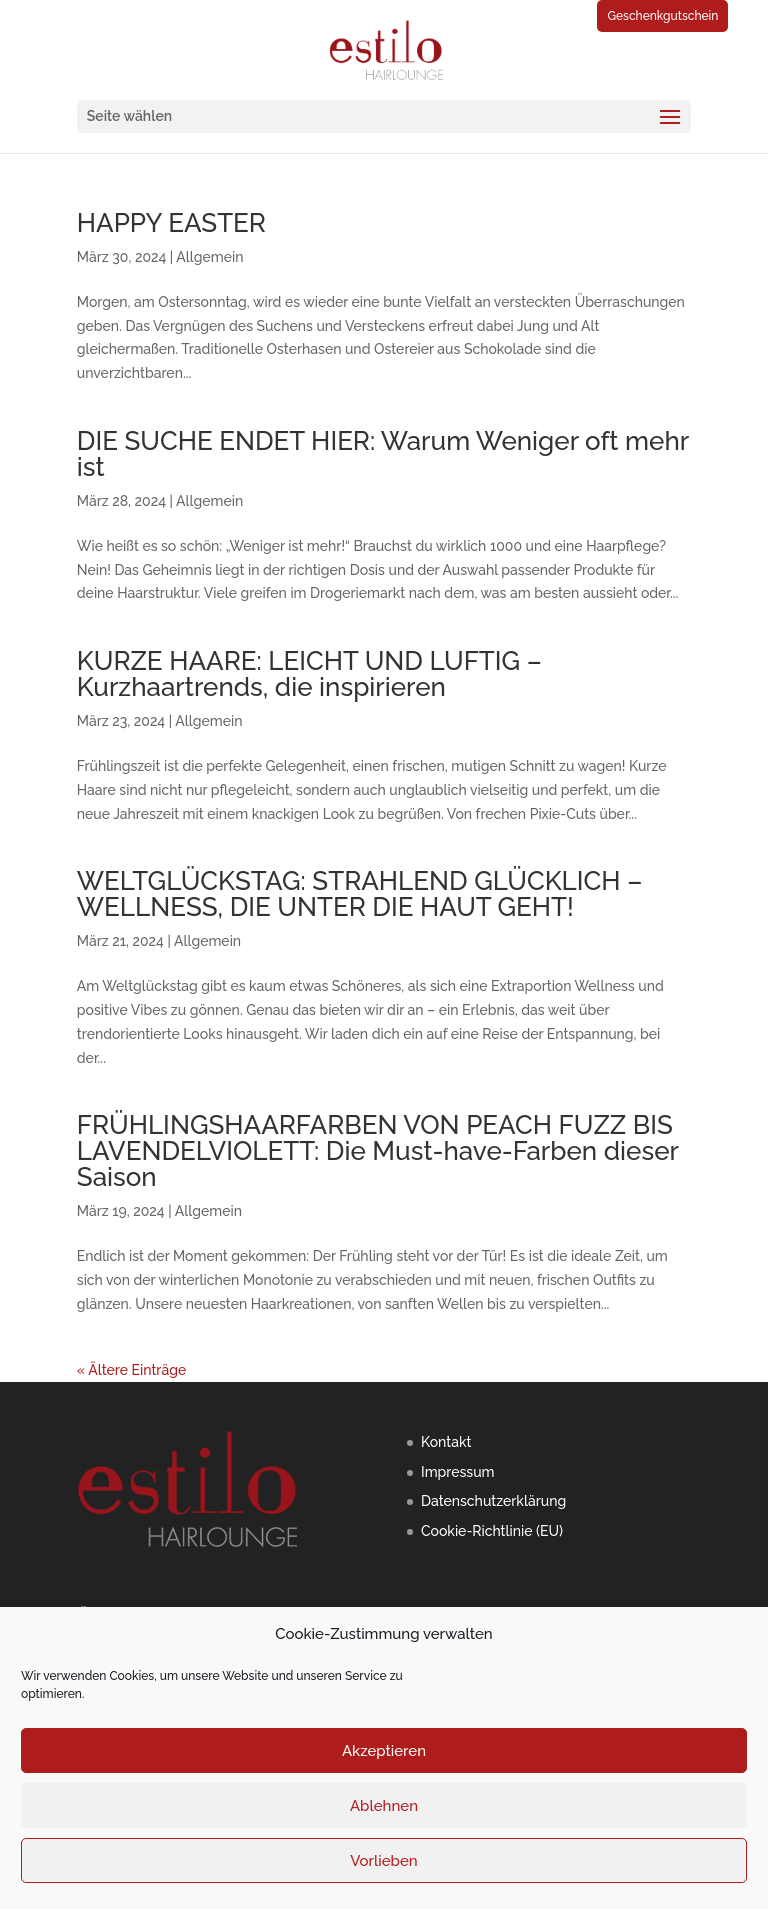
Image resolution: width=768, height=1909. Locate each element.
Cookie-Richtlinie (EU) (492, 1531)
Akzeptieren (384, 1751)
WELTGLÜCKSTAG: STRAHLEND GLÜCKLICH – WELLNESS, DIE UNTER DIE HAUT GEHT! (359, 894)
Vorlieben (383, 1861)
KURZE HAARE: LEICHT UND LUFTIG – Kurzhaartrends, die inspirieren (309, 674)
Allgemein (209, 257)
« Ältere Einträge (131, 1370)
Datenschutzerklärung (493, 1501)
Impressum (458, 1472)
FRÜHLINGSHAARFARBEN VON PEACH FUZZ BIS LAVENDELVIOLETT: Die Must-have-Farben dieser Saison (378, 1151)
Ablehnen (384, 1806)
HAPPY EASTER (171, 223)
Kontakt (446, 1442)
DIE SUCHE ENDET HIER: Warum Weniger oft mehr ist (383, 454)
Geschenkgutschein (662, 16)
